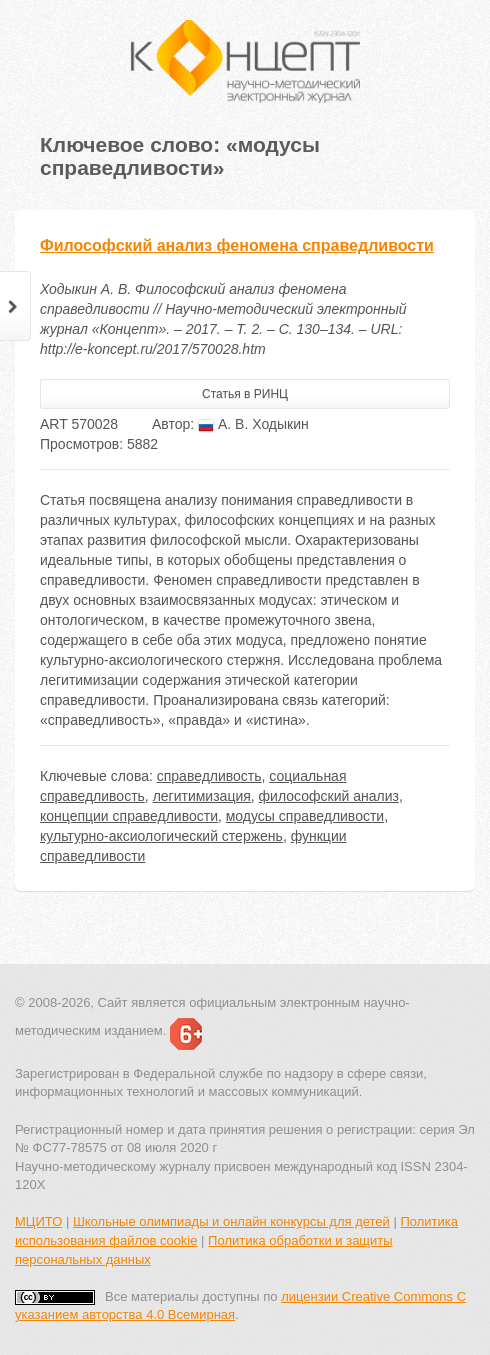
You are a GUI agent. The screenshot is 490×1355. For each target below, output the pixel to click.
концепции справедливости (129, 816)
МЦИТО (38, 1221)
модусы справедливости (305, 816)
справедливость (209, 776)
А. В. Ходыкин (253, 424)
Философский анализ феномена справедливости (237, 245)
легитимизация (202, 796)
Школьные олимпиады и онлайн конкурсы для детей (231, 1221)
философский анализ (329, 796)
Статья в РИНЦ (245, 394)
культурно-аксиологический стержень (161, 836)
